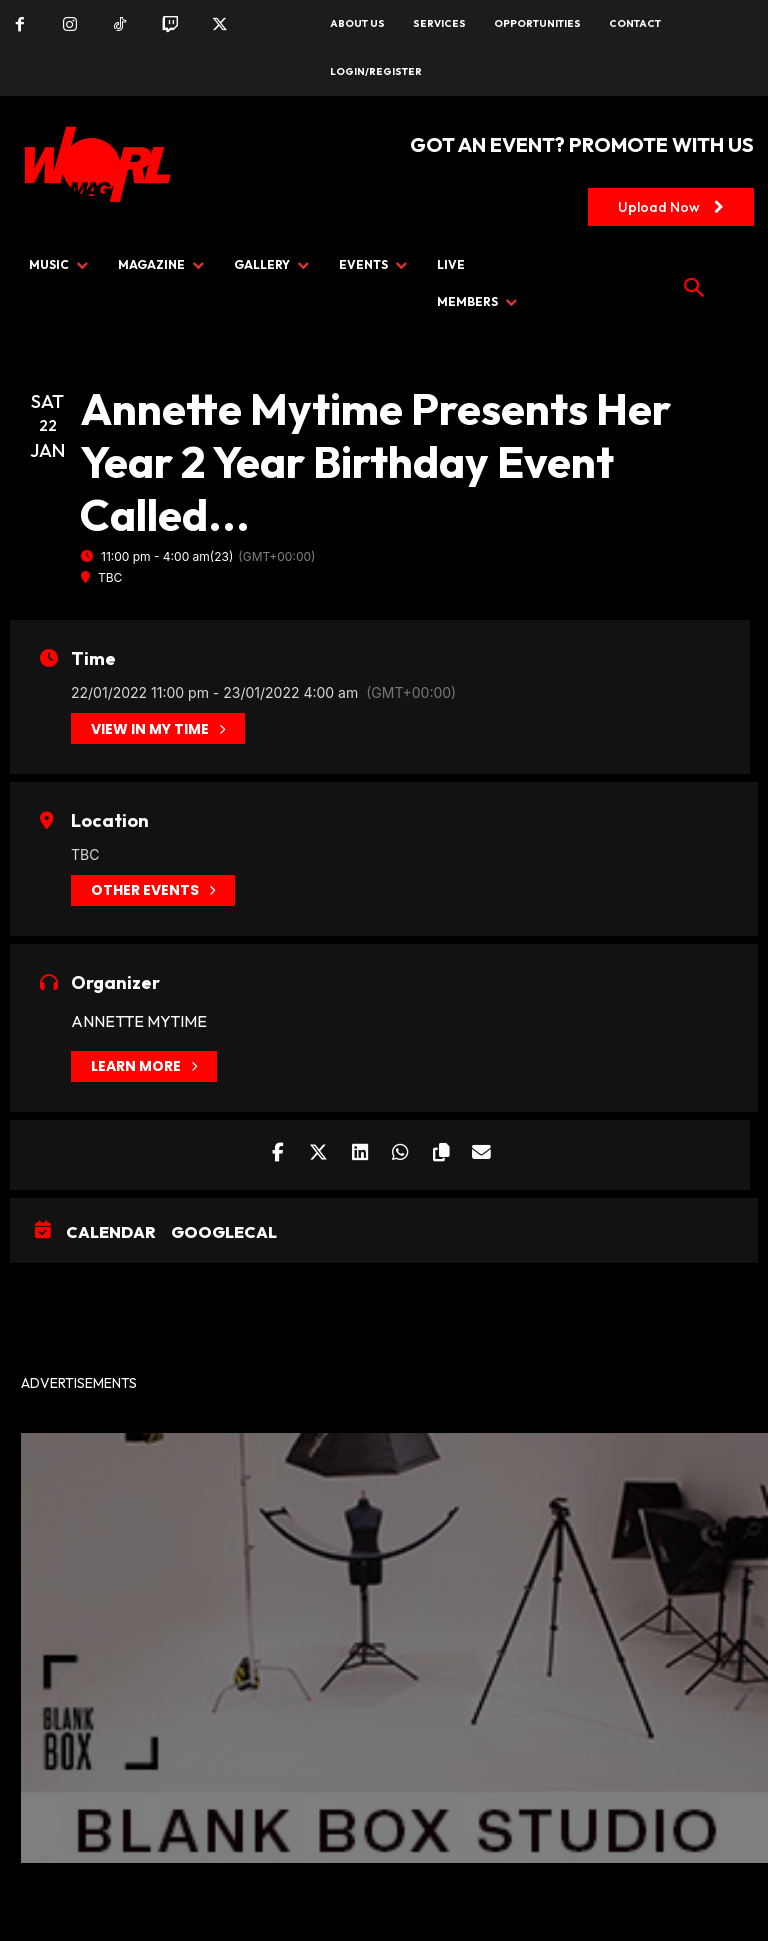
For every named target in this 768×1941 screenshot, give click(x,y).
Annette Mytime (139, 1021)
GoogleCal (224, 1232)
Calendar (111, 1232)
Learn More (144, 1066)
